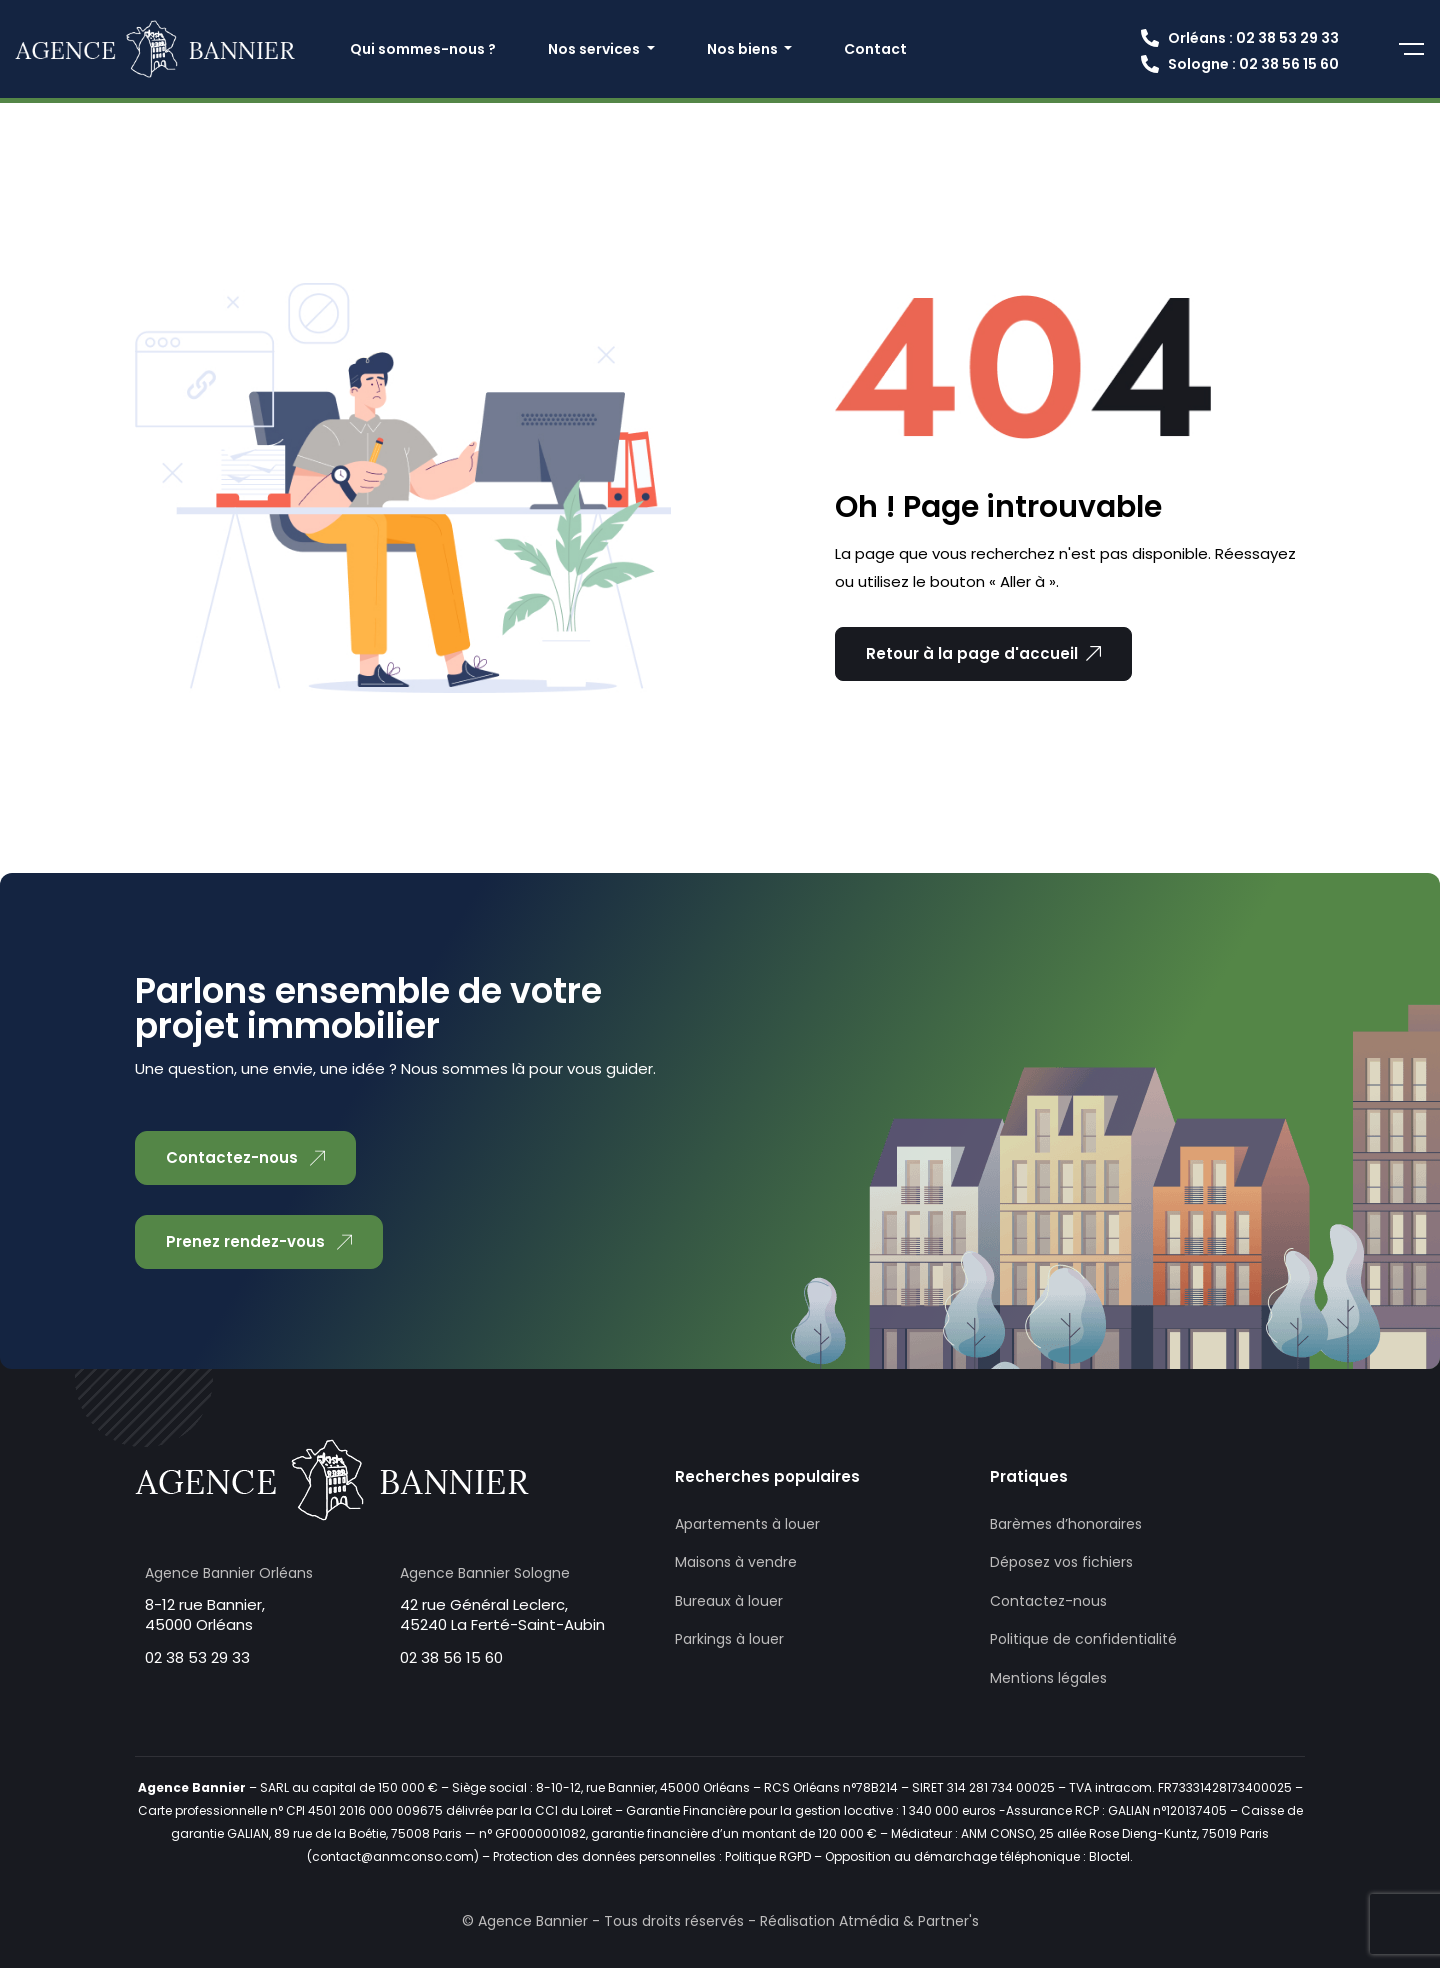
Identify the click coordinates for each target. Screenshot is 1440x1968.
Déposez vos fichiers (1061, 1562)
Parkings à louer (729, 1639)
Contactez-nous (1048, 1601)
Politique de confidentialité (1083, 1639)
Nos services (595, 49)
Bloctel (1109, 1856)
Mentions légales (1048, 1678)
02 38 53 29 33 (197, 1657)
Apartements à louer (747, 1524)
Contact (875, 49)
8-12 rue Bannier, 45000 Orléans (205, 1614)
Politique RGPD (768, 1856)
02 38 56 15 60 (451, 1657)
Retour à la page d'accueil (983, 653)
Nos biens (744, 49)
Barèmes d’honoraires (1066, 1524)
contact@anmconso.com (393, 1856)
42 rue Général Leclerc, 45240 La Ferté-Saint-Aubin (502, 1614)
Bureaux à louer (729, 1601)
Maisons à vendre (736, 1562)
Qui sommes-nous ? (423, 49)
